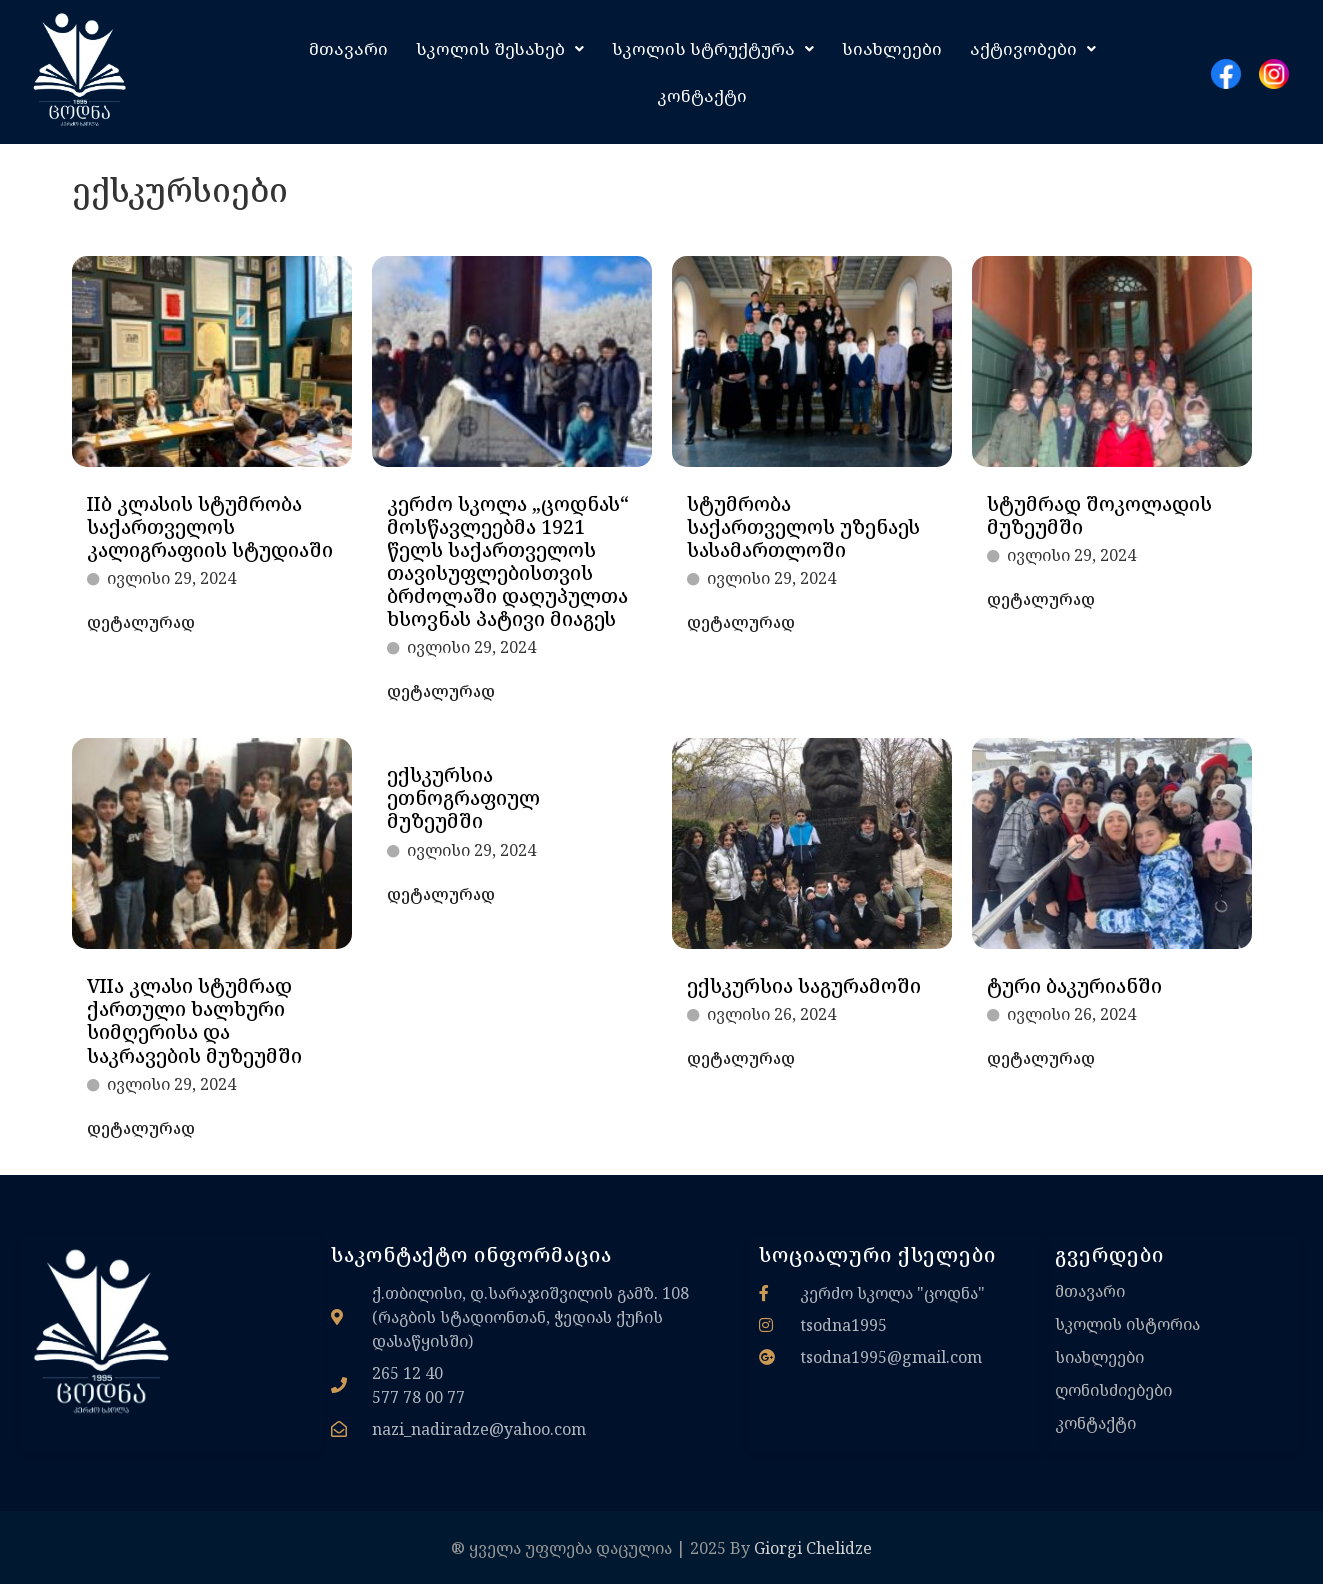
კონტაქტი (702, 95)
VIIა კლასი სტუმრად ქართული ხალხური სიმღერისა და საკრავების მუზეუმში (194, 1020)
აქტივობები (1033, 48)
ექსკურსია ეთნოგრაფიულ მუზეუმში (463, 797)
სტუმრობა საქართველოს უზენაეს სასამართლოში (803, 526)
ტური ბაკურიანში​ (1074, 985)
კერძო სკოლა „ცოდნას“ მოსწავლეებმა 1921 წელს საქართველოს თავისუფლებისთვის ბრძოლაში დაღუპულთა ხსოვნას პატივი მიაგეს (508, 561)
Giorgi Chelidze (813, 1548)
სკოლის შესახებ (500, 48)
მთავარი (348, 48)
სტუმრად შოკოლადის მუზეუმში (1099, 515)
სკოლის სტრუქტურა (713, 48)
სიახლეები (892, 48)
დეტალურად (141, 622)
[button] (500, 48)
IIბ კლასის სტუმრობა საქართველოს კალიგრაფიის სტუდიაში (210, 526)
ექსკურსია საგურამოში (804, 985)
